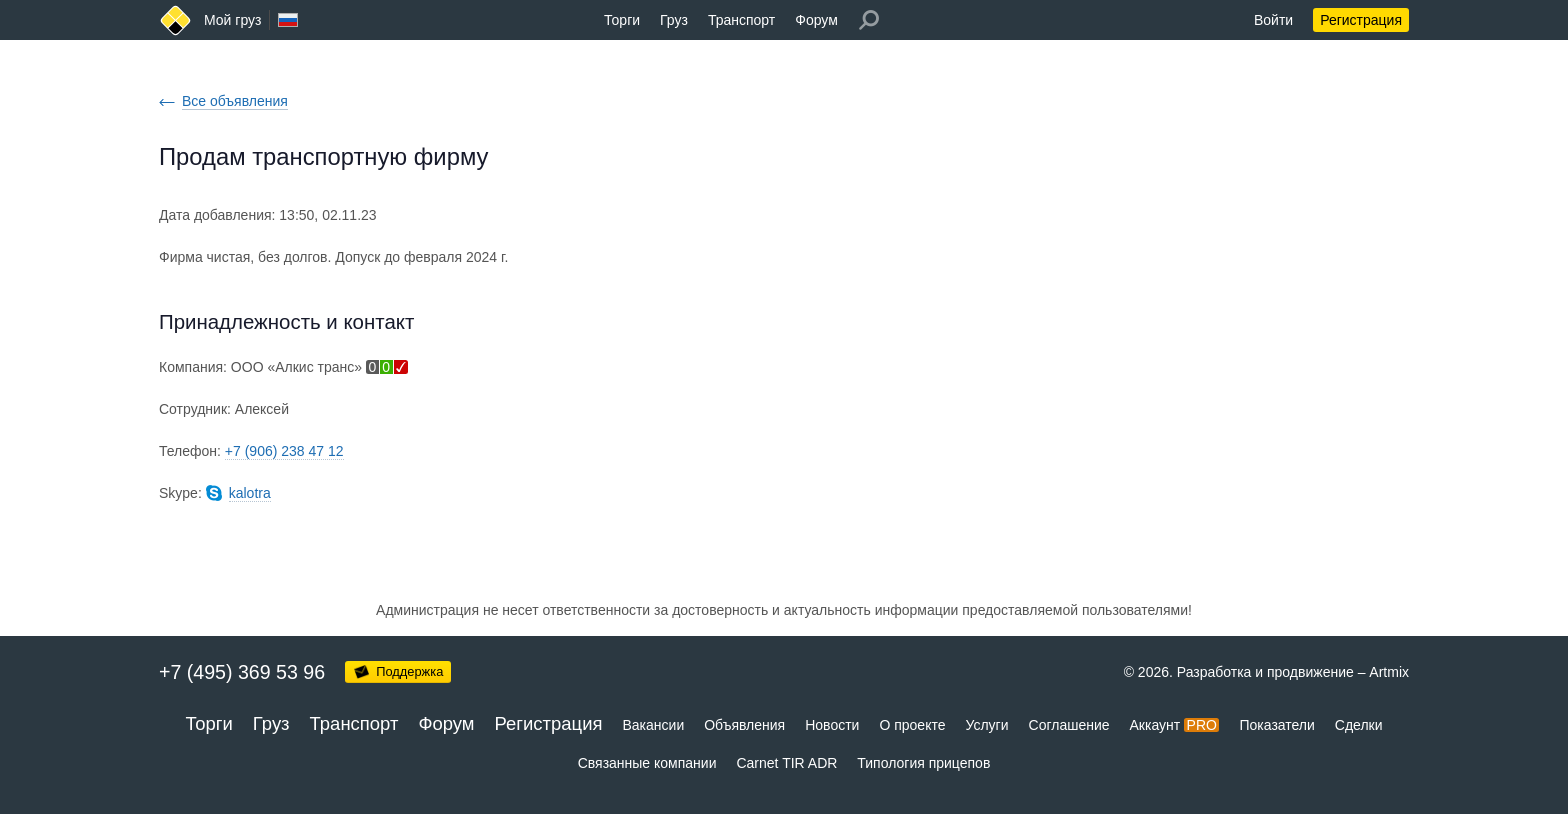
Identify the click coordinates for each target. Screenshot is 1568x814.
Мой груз (232, 20)
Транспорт (741, 20)
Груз (674, 20)
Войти (1273, 20)
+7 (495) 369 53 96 (242, 672)
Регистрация (1361, 20)
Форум (816, 20)
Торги (622, 20)
